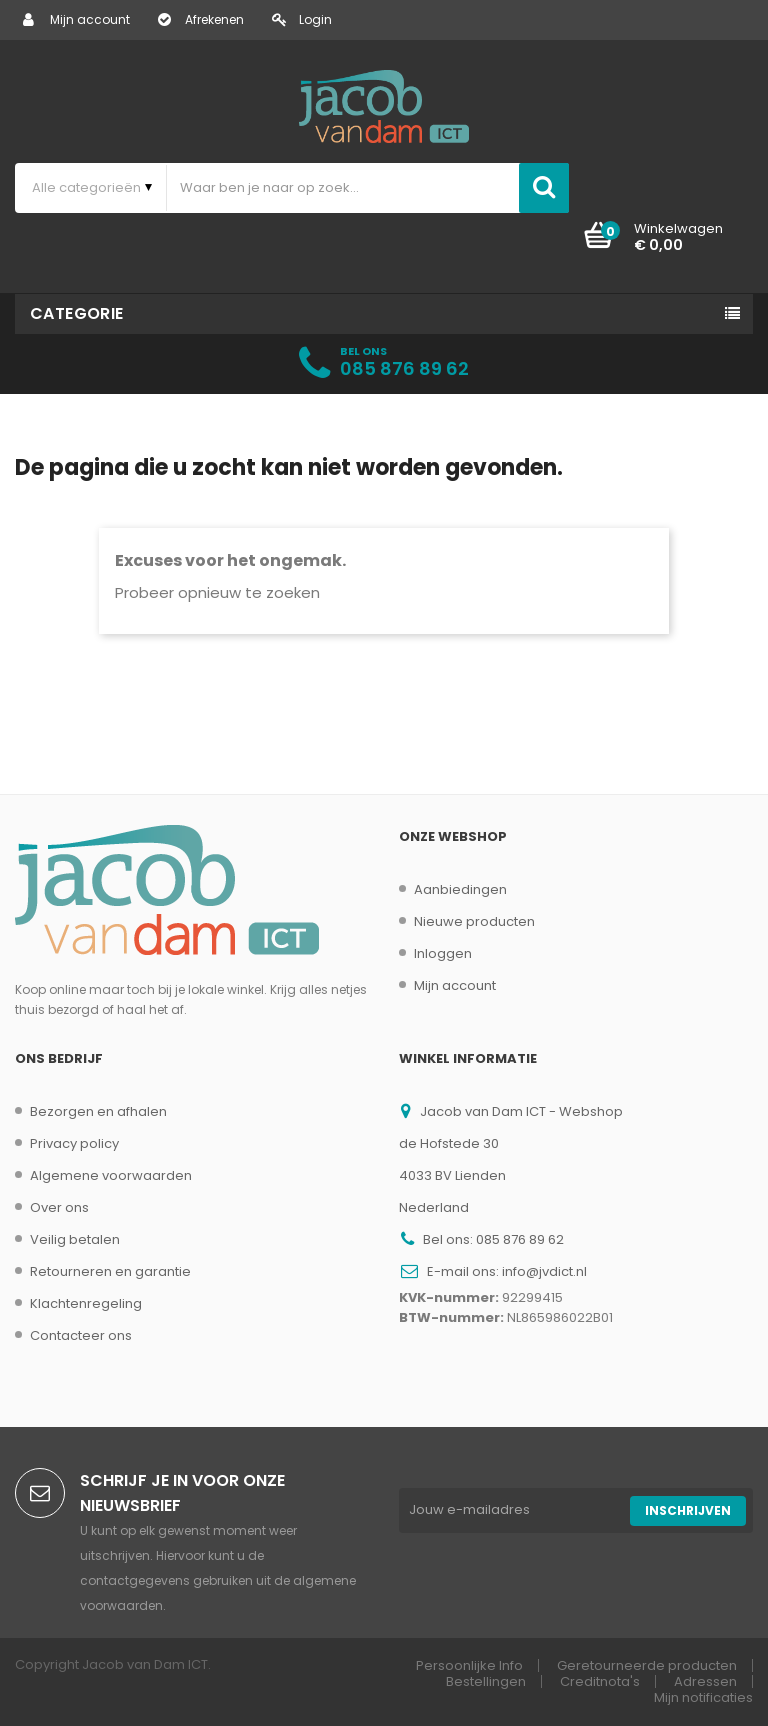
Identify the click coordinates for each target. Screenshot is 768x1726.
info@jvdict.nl (544, 1271)
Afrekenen (201, 19)
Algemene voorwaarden (111, 1175)
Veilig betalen (75, 1239)
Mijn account (76, 19)
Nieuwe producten (474, 921)
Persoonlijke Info (469, 1665)
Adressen (705, 1681)
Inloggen (443, 953)
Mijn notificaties (703, 1697)
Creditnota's (600, 1681)
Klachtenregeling (86, 1303)
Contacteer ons (81, 1335)
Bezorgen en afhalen (98, 1111)
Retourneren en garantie (110, 1271)
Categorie (77, 313)
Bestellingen (486, 1681)
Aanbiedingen (460, 889)
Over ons (59, 1207)
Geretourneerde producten (647, 1665)
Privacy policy (74, 1143)
